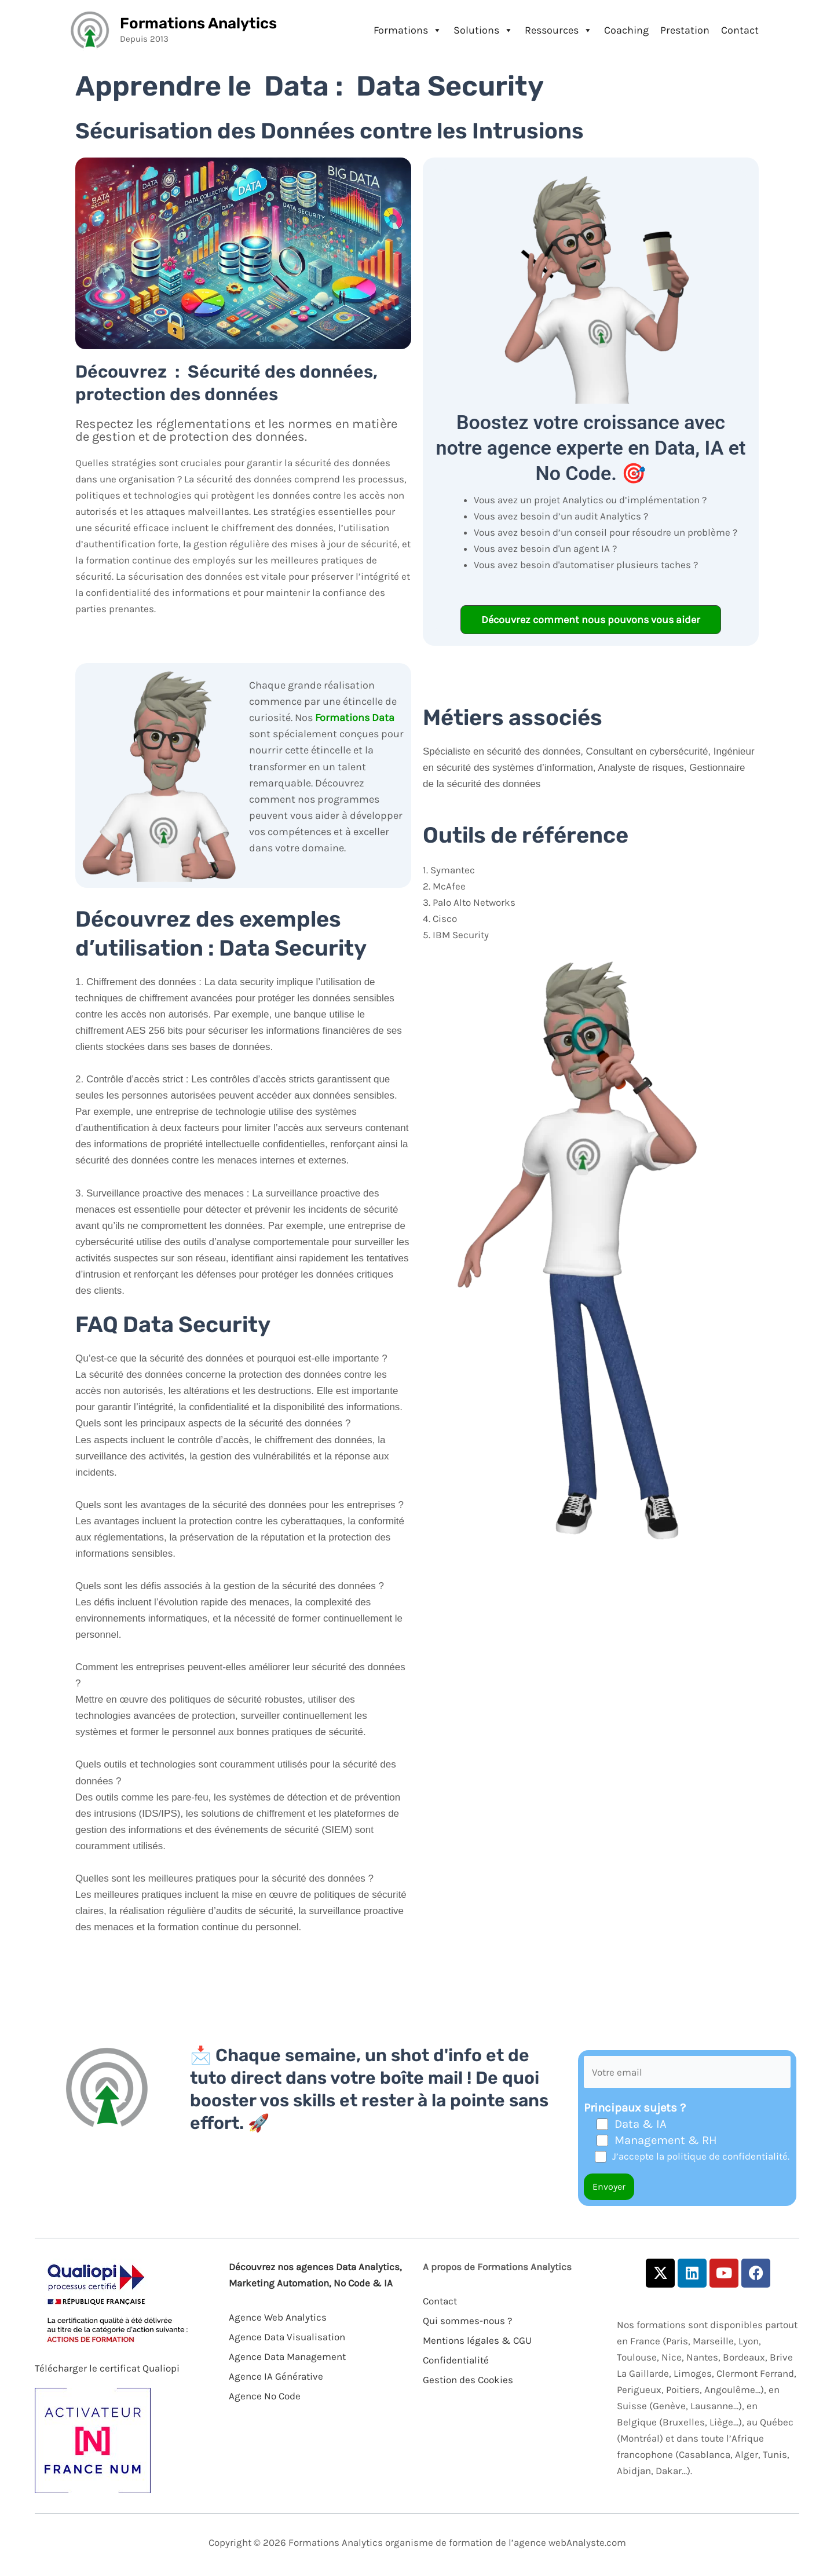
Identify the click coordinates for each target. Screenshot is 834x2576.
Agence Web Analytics (278, 2317)
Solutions (483, 30)
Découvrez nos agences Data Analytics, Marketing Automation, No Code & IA (315, 2275)
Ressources (558, 30)
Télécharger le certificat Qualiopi (107, 2368)
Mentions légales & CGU (477, 2340)
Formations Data (354, 717)
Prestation (684, 30)
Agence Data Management (287, 2356)
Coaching (626, 30)
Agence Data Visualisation (287, 2337)
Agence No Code (265, 2396)
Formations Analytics (198, 23)
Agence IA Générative (276, 2376)
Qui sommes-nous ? (467, 2320)
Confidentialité (456, 2360)
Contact (740, 30)
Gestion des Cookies (468, 2379)
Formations (408, 30)
